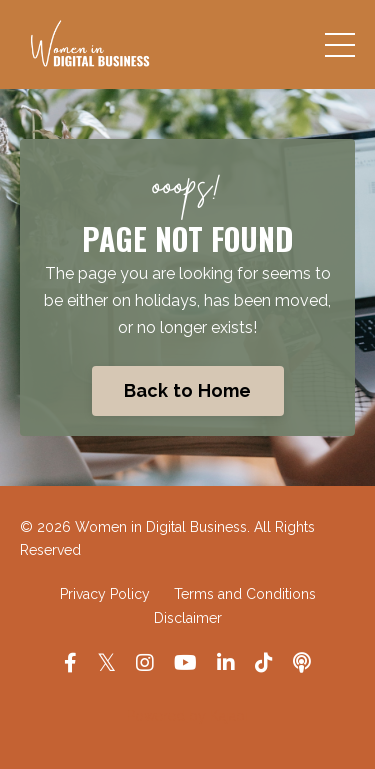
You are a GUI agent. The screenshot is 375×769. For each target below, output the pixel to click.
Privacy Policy (105, 594)
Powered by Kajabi (187, 716)
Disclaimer (188, 618)
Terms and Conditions (245, 594)
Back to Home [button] (188, 390)
